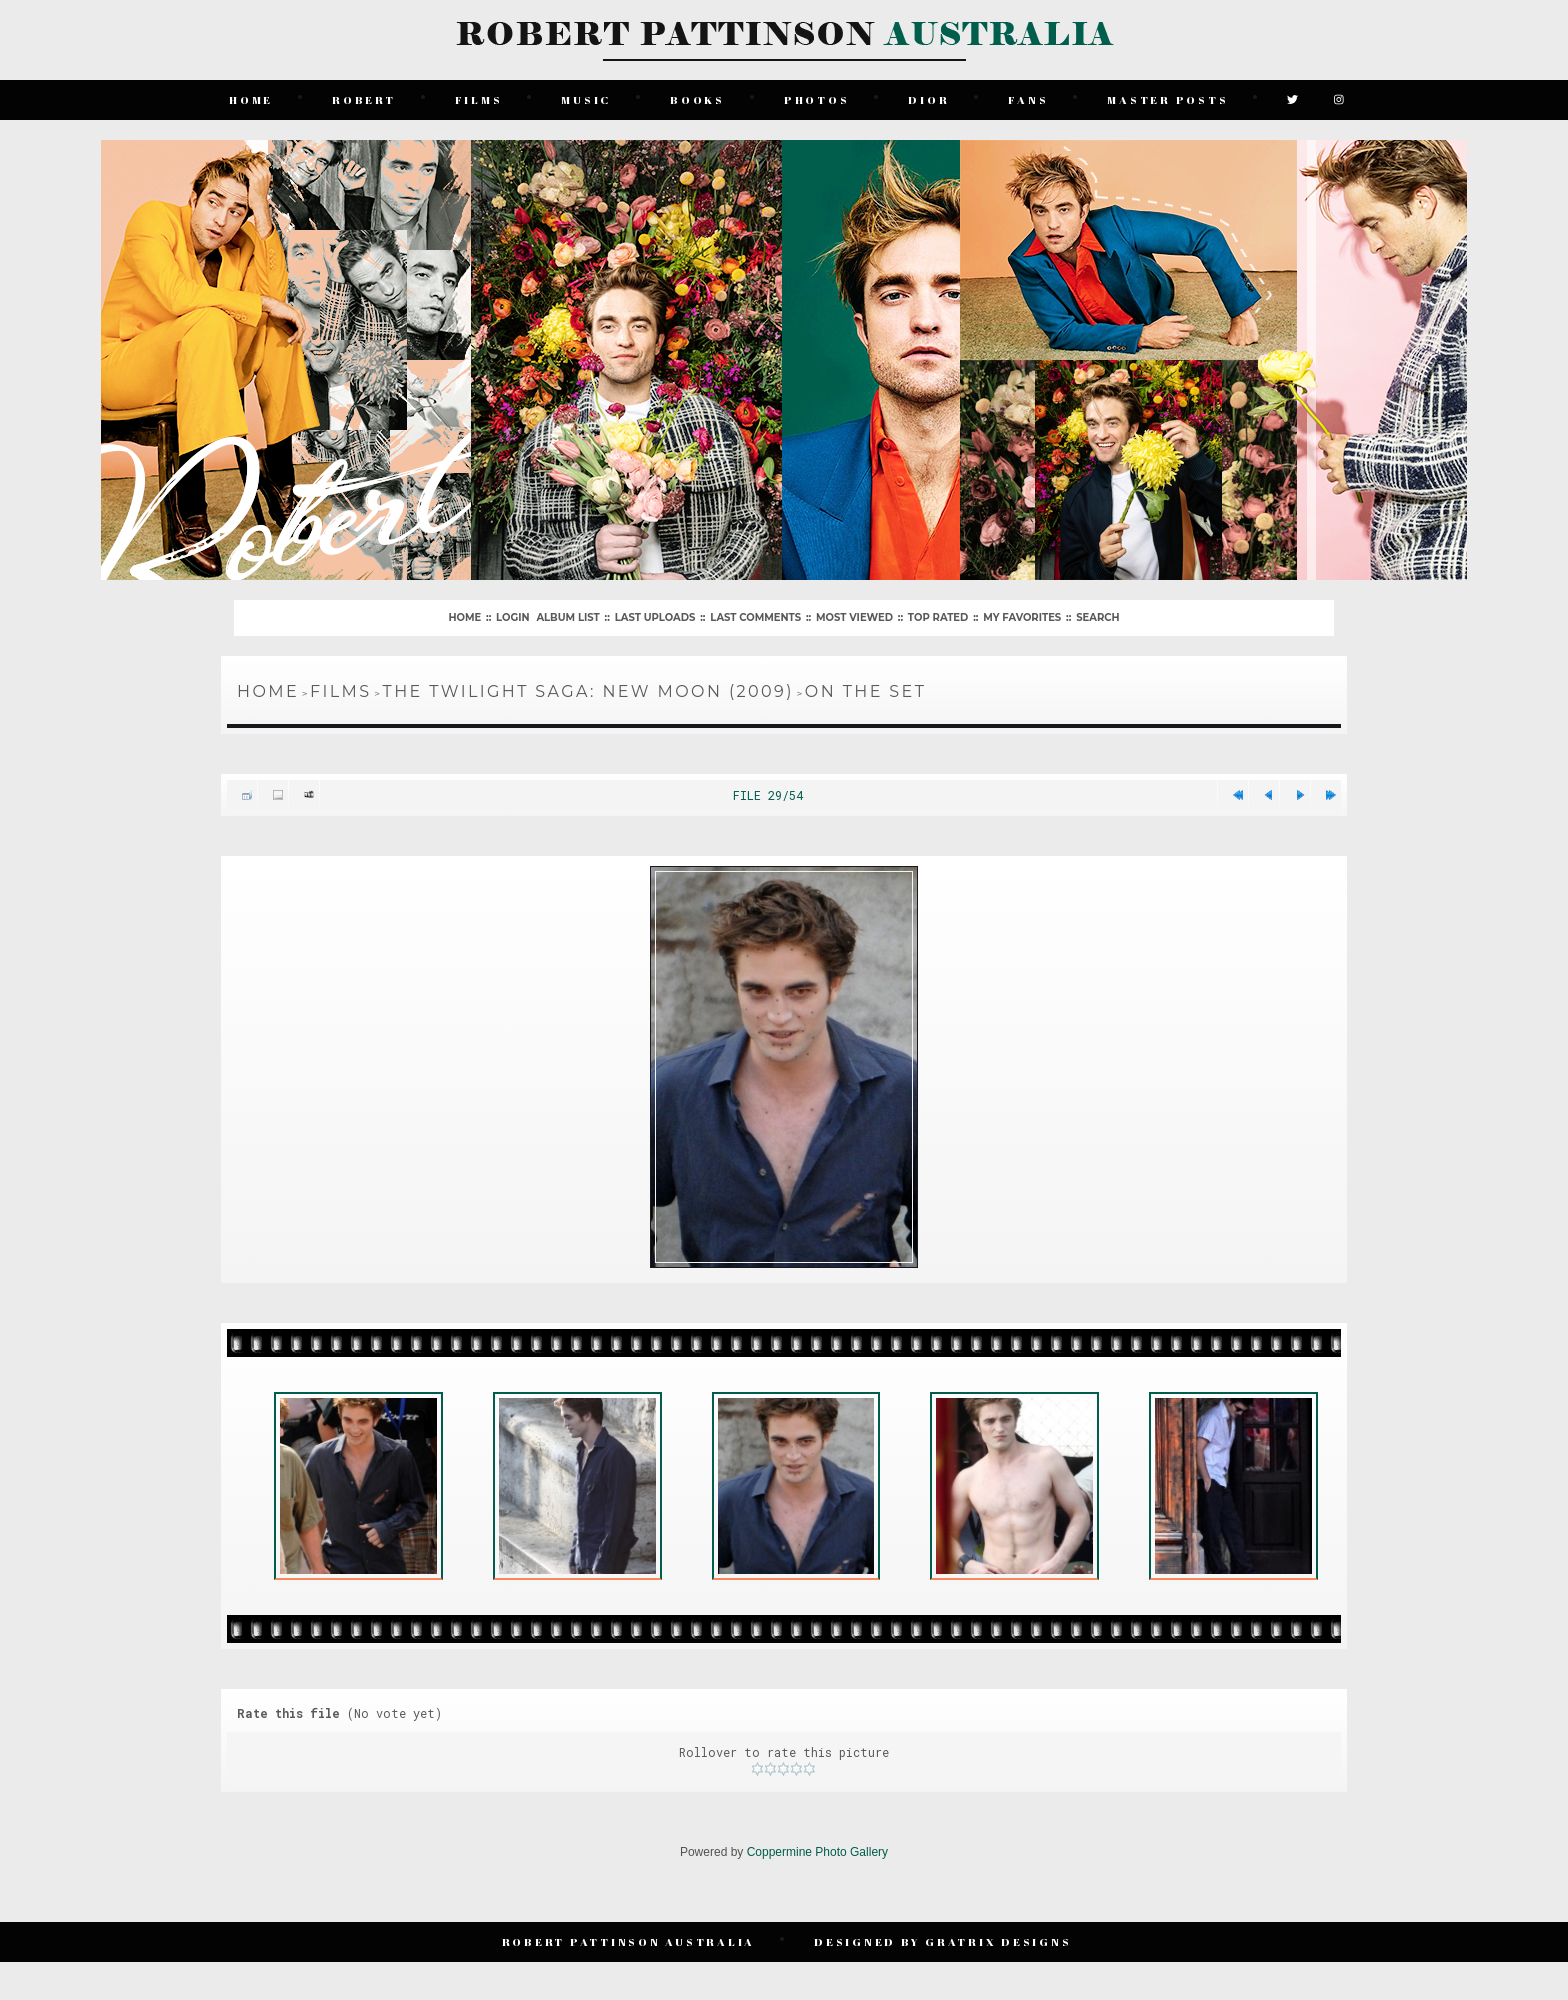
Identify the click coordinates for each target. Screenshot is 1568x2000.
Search (1097, 617)
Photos (817, 99)
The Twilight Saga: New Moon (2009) (588, 691)
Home (251, 99)
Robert (364, 99)
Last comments (755, 617)
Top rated (938, 617)
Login (512, 617)
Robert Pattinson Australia (629, 1941)
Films (479, 99)
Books (697, 99)
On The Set (865, 691)
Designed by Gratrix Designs (942, 1941)
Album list (567, 617)
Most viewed (854, 617)
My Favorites (1022, 617)
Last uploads (655, 617)
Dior (928, 99)
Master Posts (1167, 99)
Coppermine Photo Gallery (817, 1852)
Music (586, 99)
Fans (1028, 99)
